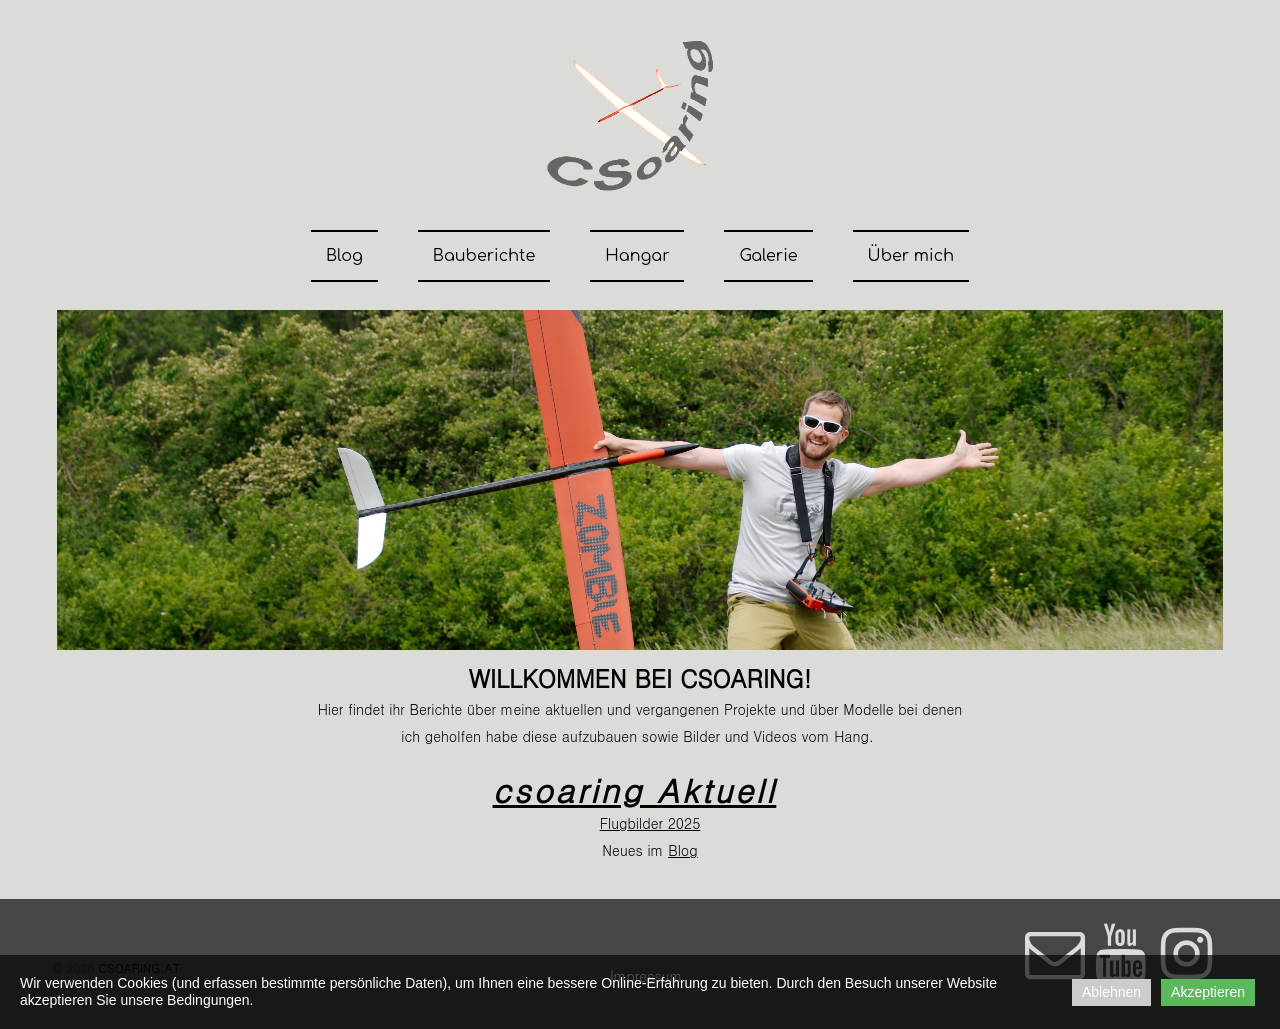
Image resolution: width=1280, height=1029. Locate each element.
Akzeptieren (1208, 992)
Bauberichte (484, 256)
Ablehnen (1111, 992)
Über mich (911, 256)
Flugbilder (631, 823)
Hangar (637, 256)
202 (677, 823)
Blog (344, 256)
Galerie (768, 256)
